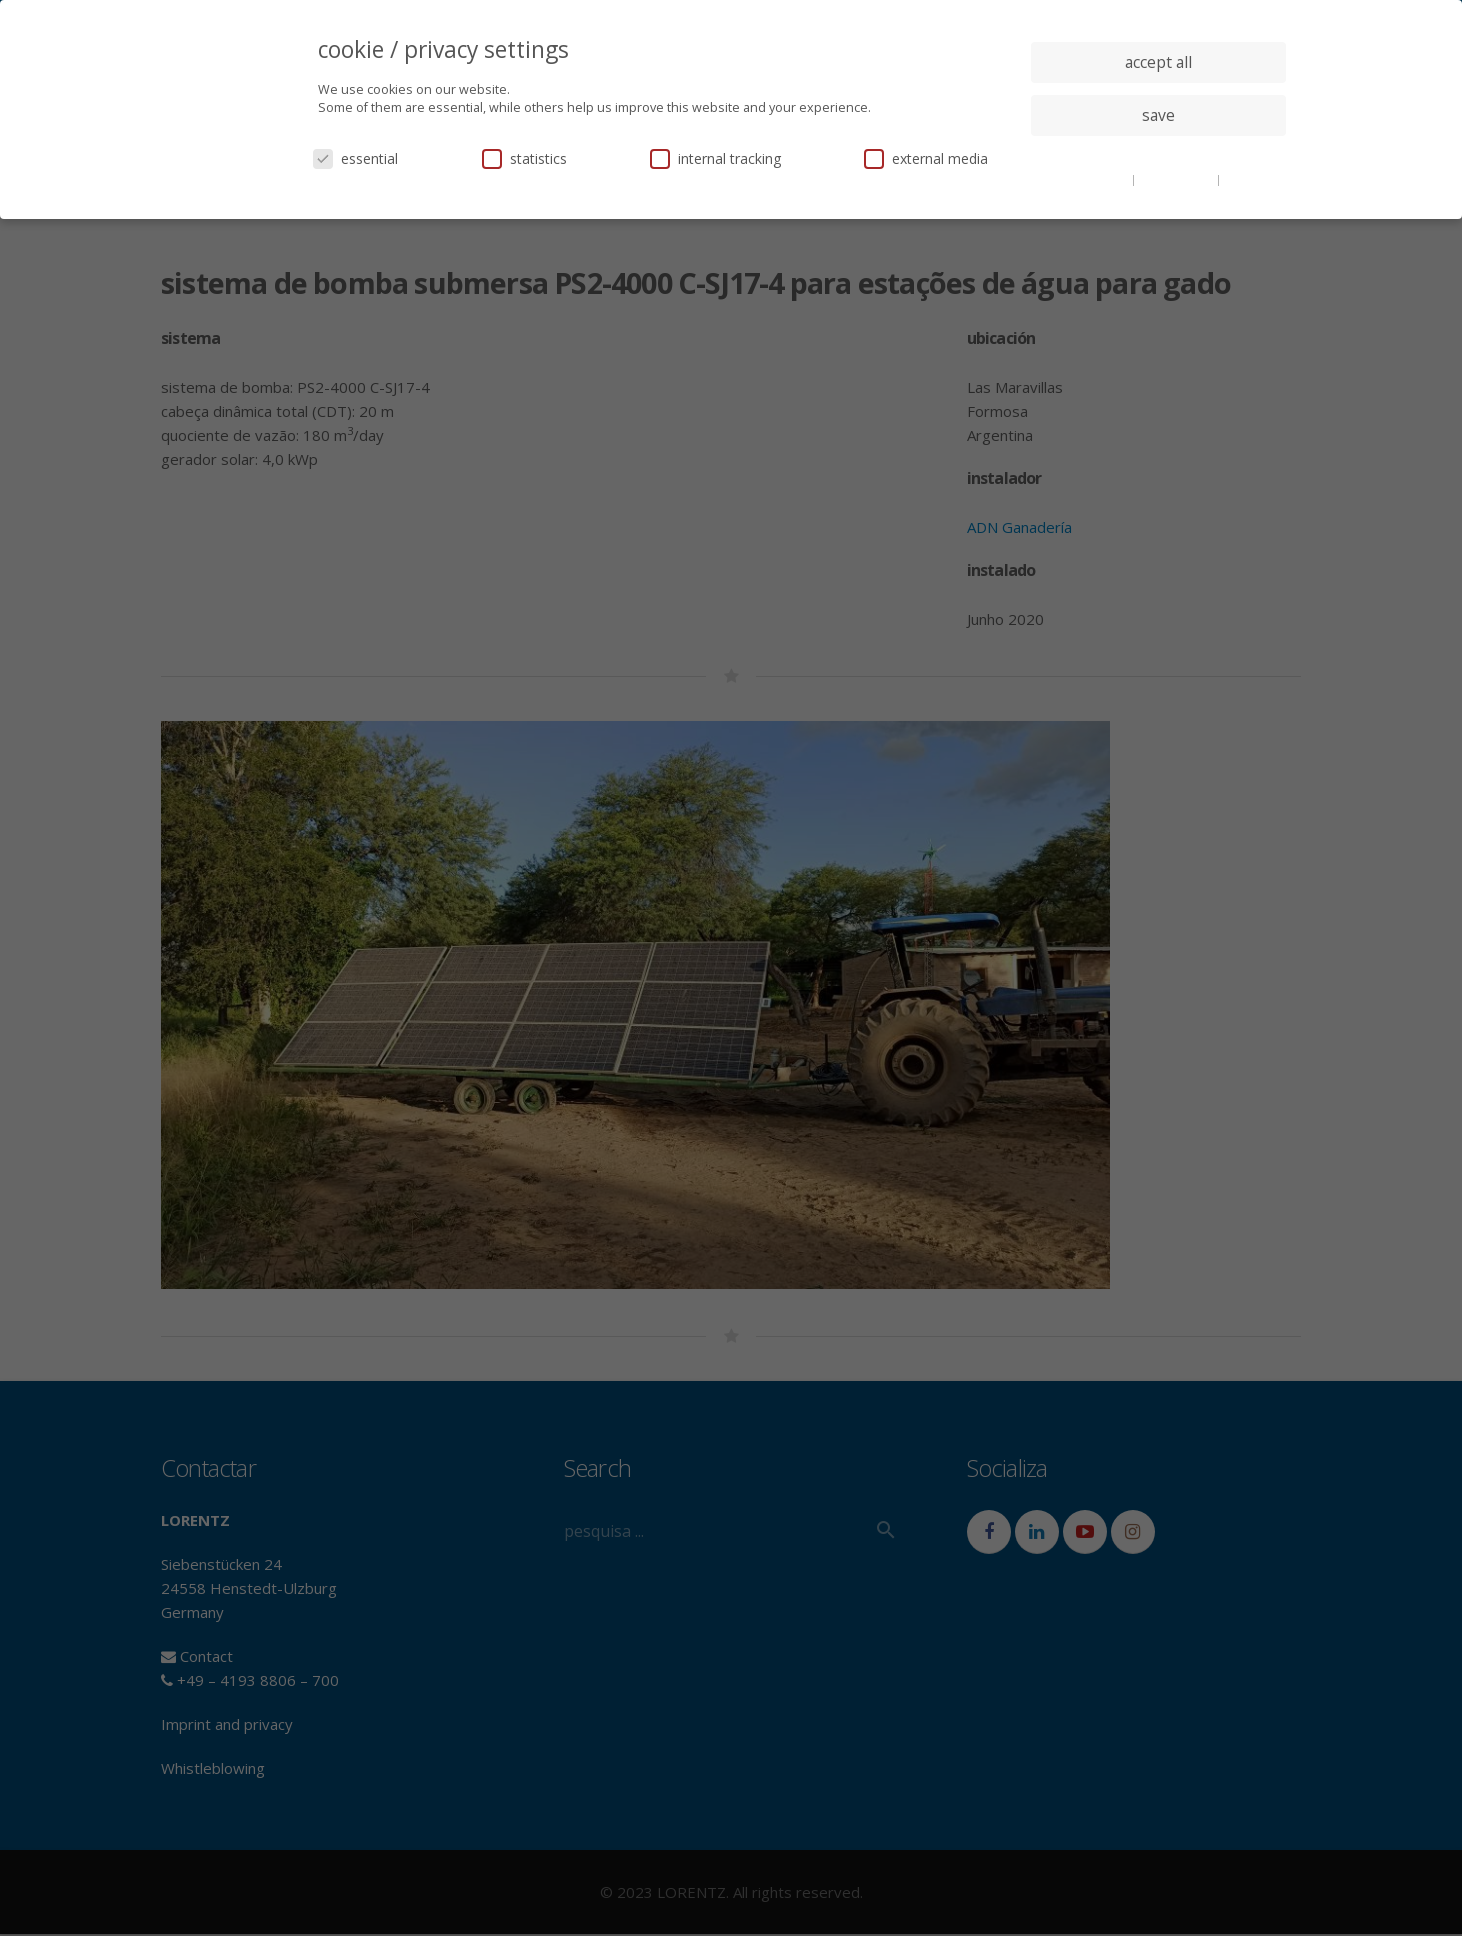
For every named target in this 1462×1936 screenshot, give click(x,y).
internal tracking (715, 158)
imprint (1245, 179)
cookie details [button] (1091, 179)
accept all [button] (1158, 62)
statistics (524, 158)
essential (355, 158)
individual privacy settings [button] (1158, 155)
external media (926, 158)
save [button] (1158, 115)
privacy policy (1177, 179)
